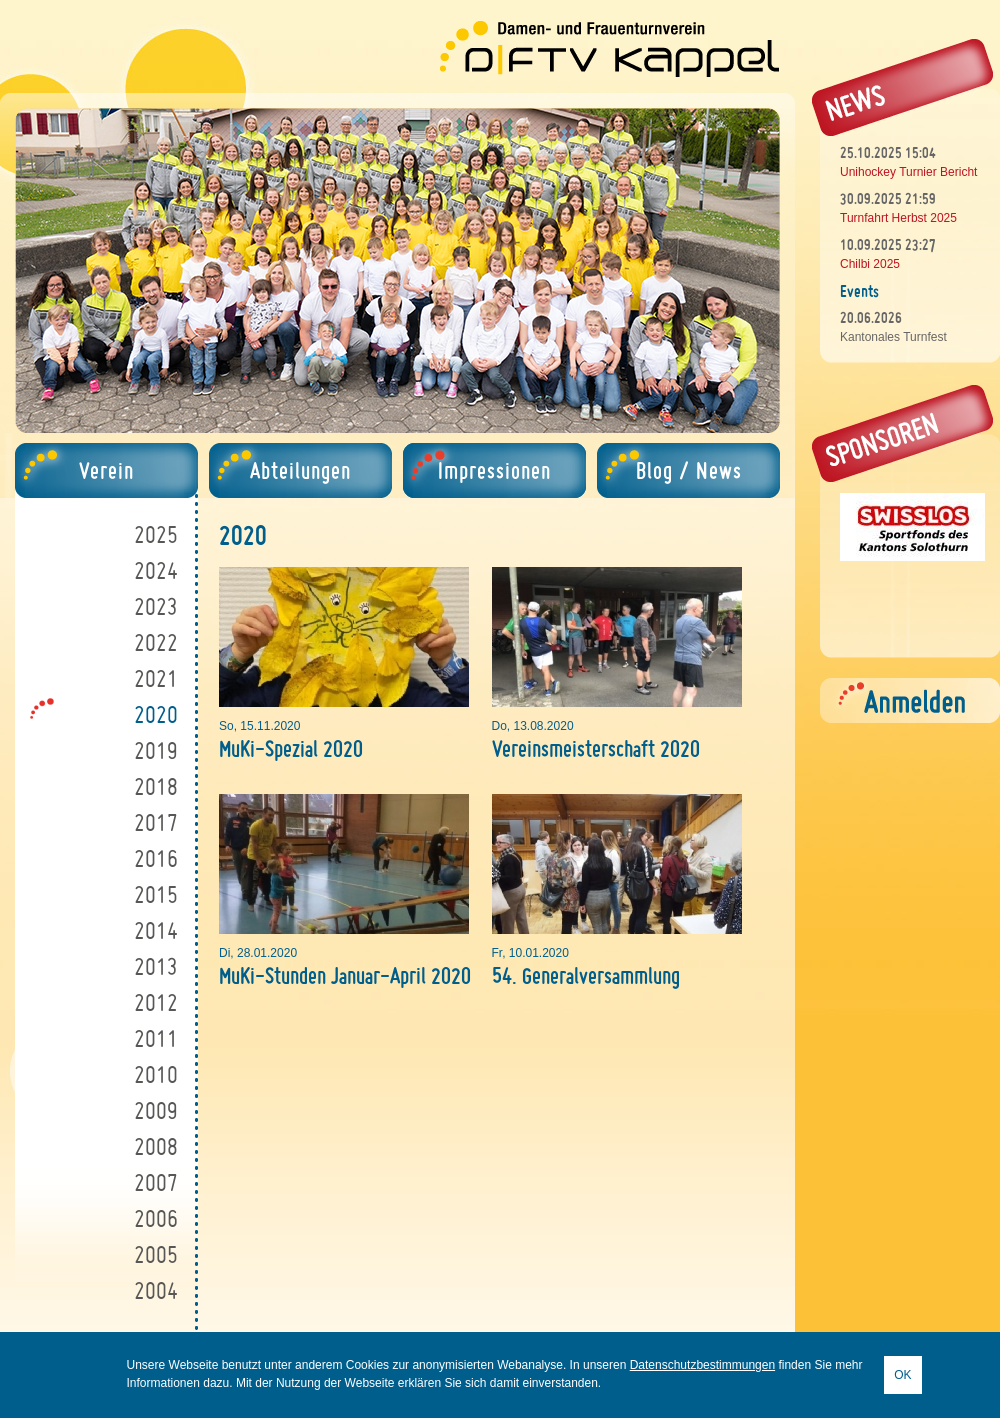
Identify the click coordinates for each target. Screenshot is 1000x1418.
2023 (156, 606)
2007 (156, 1182)
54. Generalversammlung (586, 975)
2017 (156, 822)
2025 (156, 534)
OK (902, 1375)
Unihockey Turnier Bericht (908, 172)
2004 (156, 1290)
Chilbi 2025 (870, 264)
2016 (156, 858)
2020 (156, 714)
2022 (156, 642)
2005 (156, 1254)
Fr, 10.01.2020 (530, 953)
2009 (156, 1110)
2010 (156, 1074)
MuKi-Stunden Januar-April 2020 (345, 975)
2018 (156, 786)
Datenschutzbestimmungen (702, 1365)
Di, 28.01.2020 (258, 953)
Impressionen (494, 470)
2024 (156, 570)
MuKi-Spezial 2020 (291, 748)
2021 (156, 678)
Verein (106, 470)
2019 (156, 750)
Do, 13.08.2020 (533, 726)
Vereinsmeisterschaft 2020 (596, 748)
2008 (156, 1146)
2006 (156, 1218)
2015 (156, 894)
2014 (156, 930)
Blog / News (689, 470)
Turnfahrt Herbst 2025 (898, 218)
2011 (156, 1038)
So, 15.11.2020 (259, 726)
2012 (156, 1002)
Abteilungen (300, 470)
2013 (156, 966)
